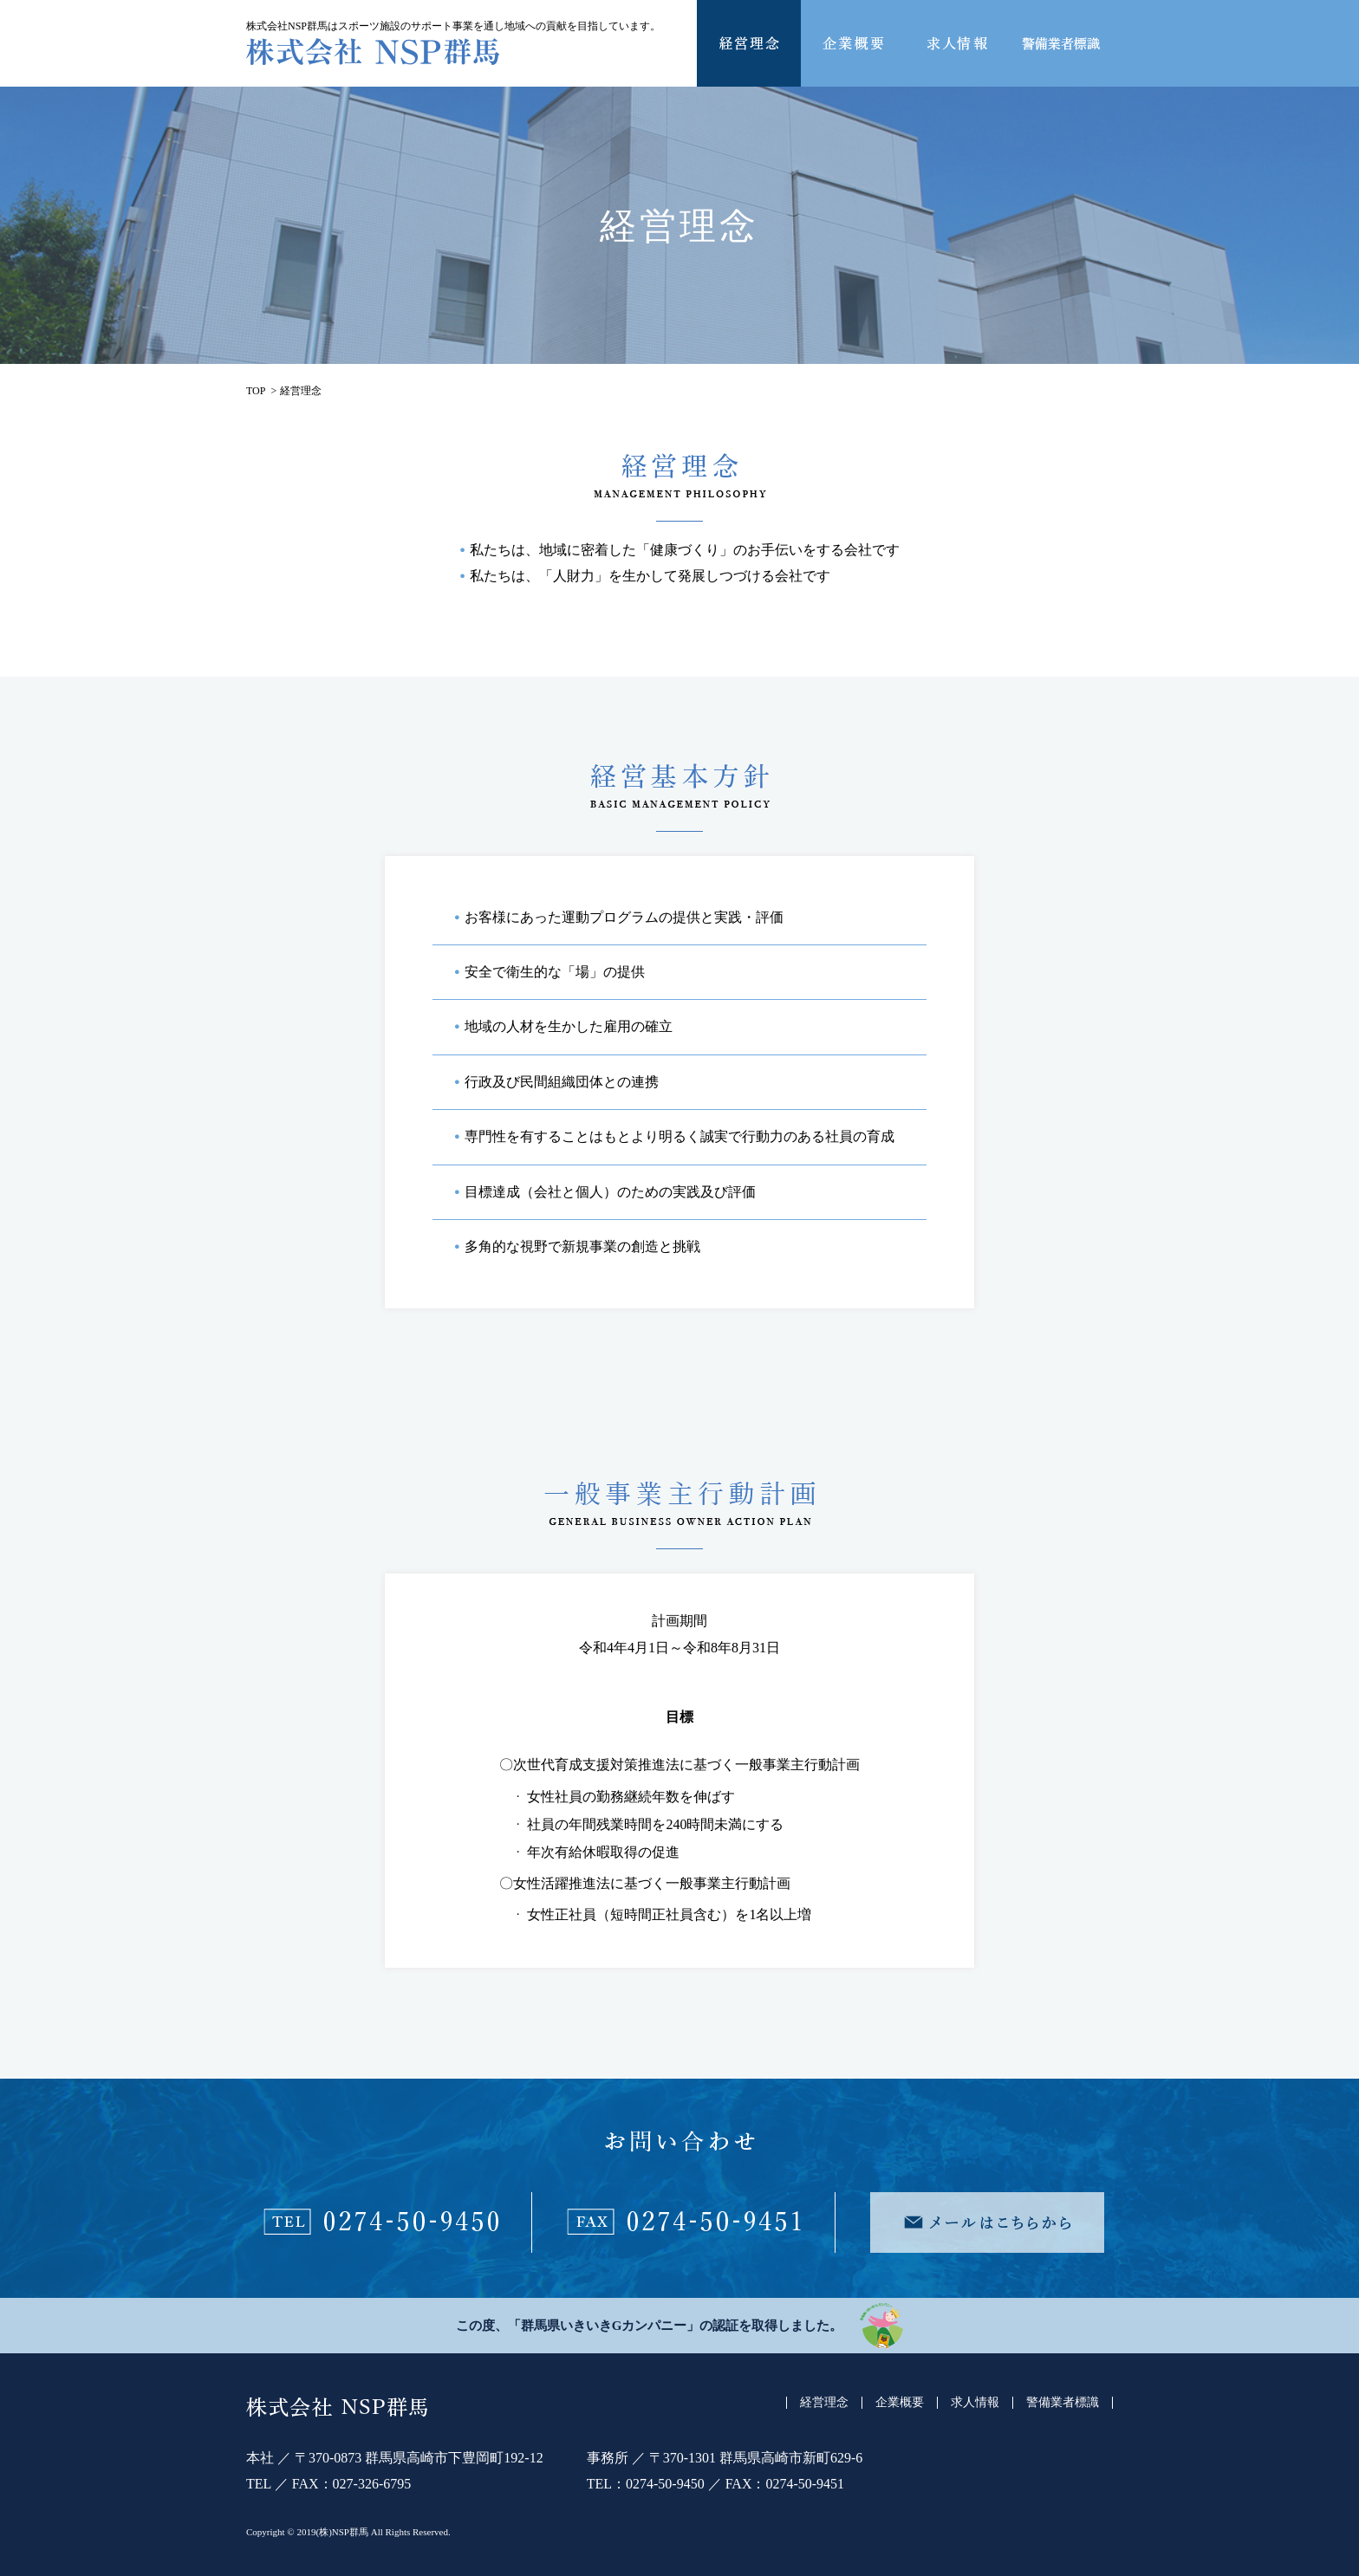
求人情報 (975, 2403)
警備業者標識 (1062, 2403)
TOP (255, 391)
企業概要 (899, 2403)
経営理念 (824, 2403)
